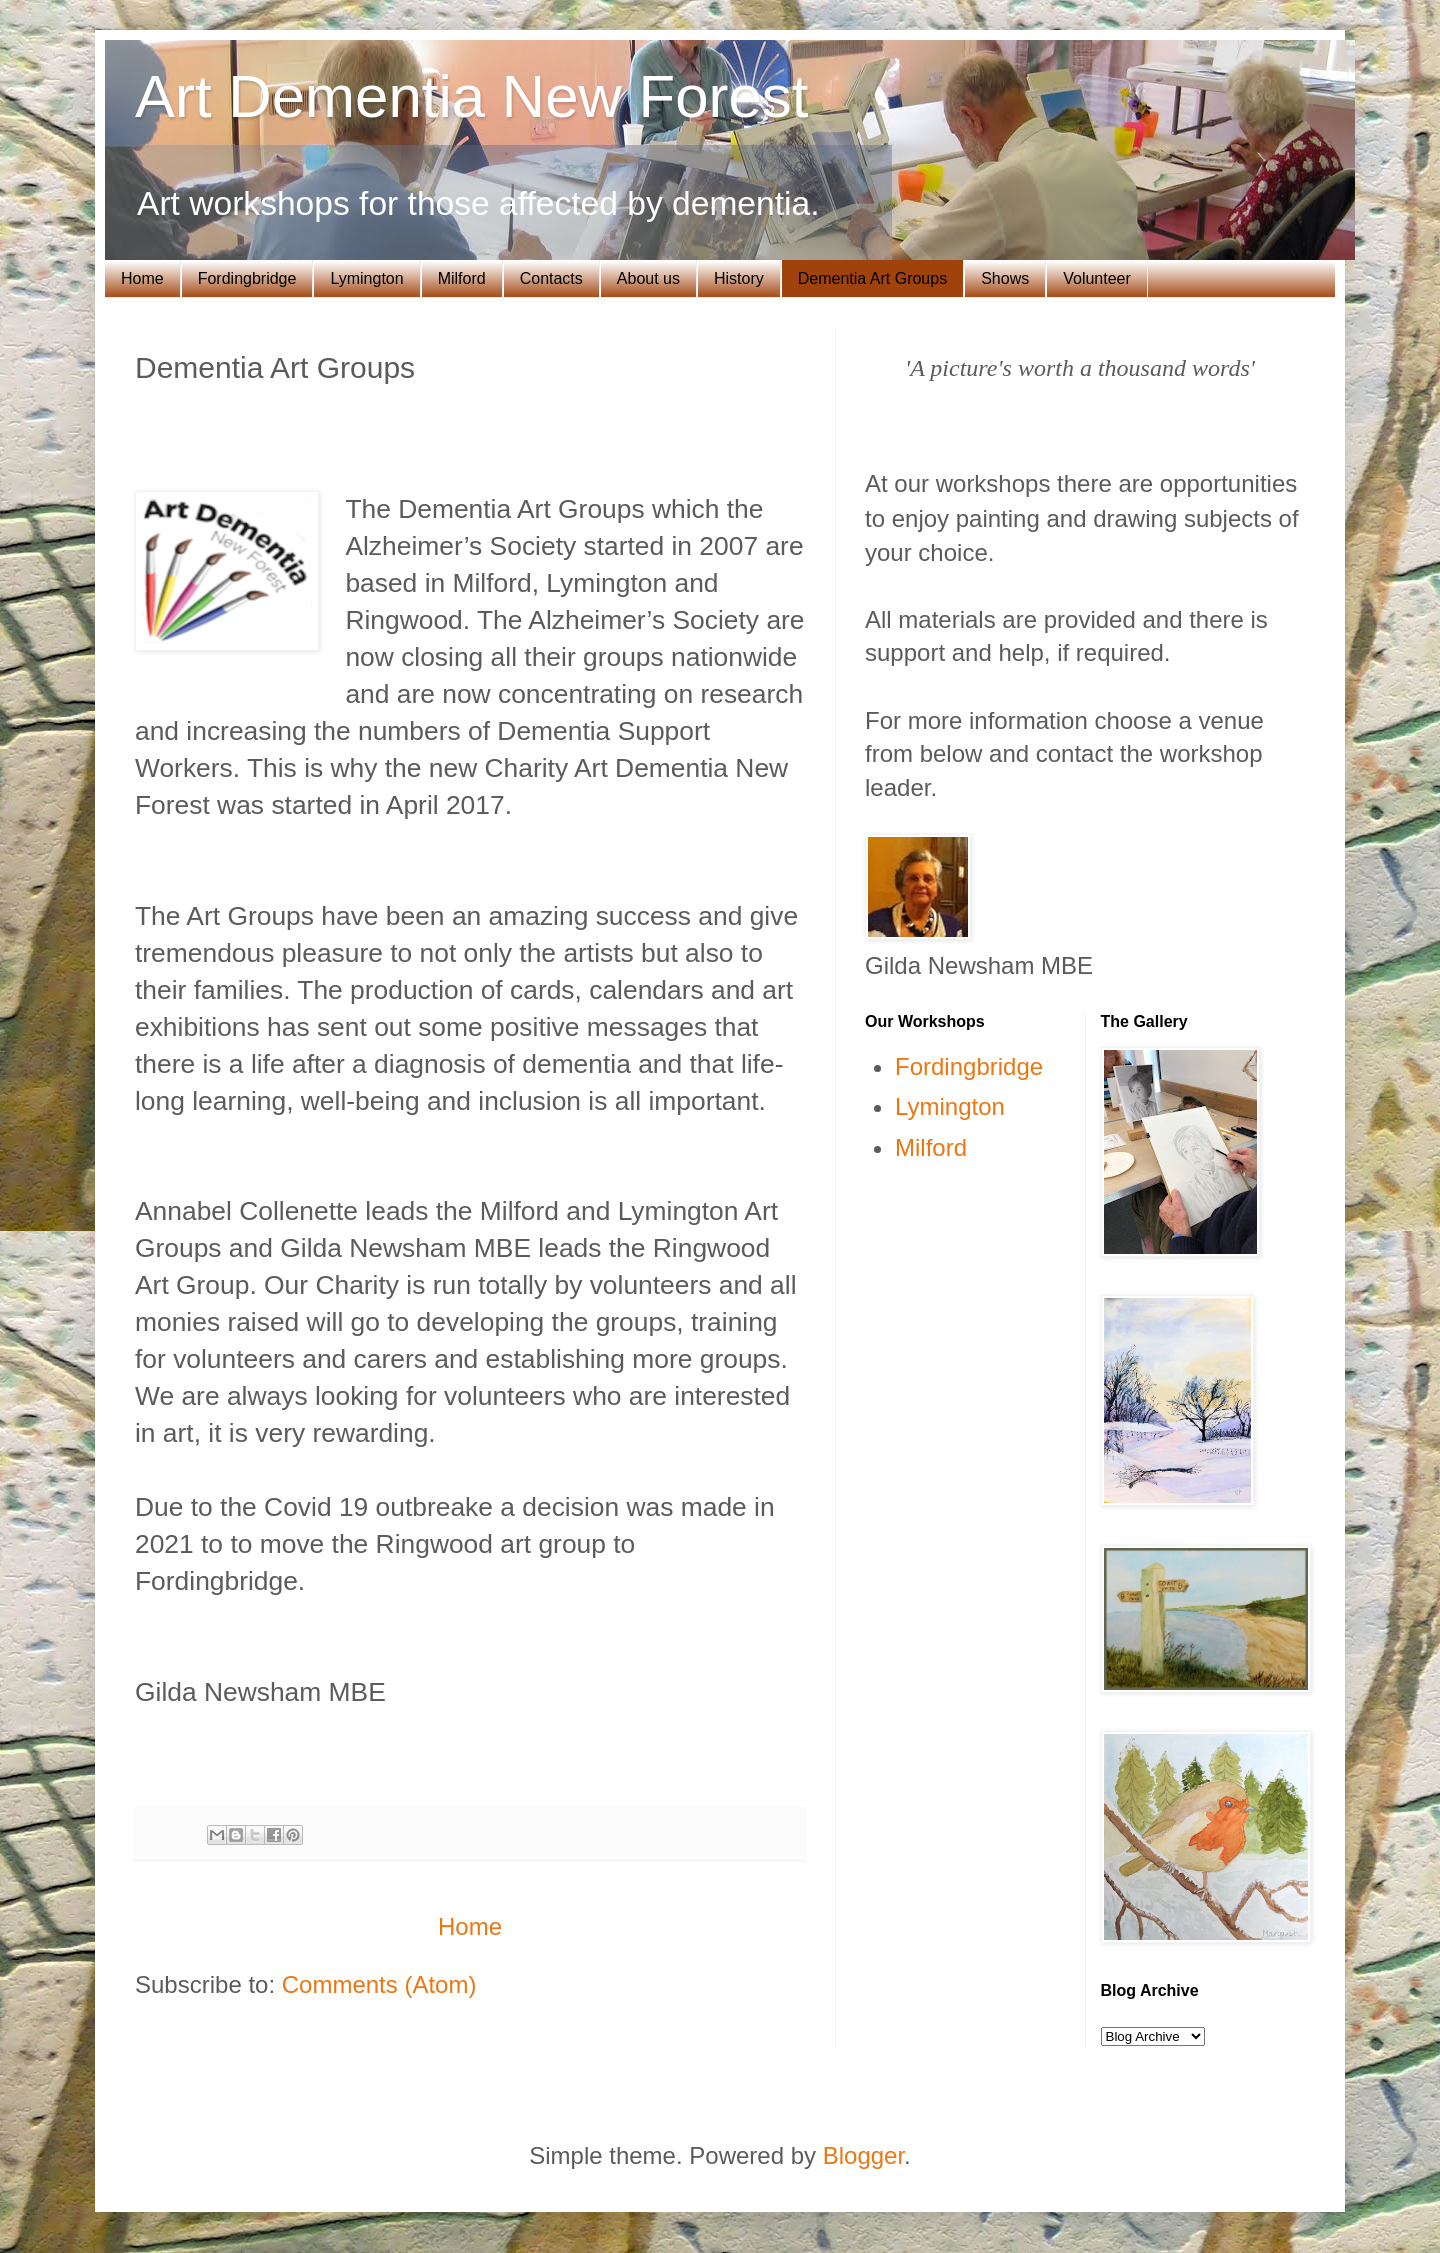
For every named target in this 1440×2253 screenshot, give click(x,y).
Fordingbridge (247, 278)
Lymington (366, 278)
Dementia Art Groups (872, 278)
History (739, 278)
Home (142, 278)
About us (648, 278)
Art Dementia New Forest (472, 96)
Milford (462, 278)
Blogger (863, 2155)
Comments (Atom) (379, 1984)
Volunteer (1097, 278)
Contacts (551, 278)
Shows (1005, 278)
